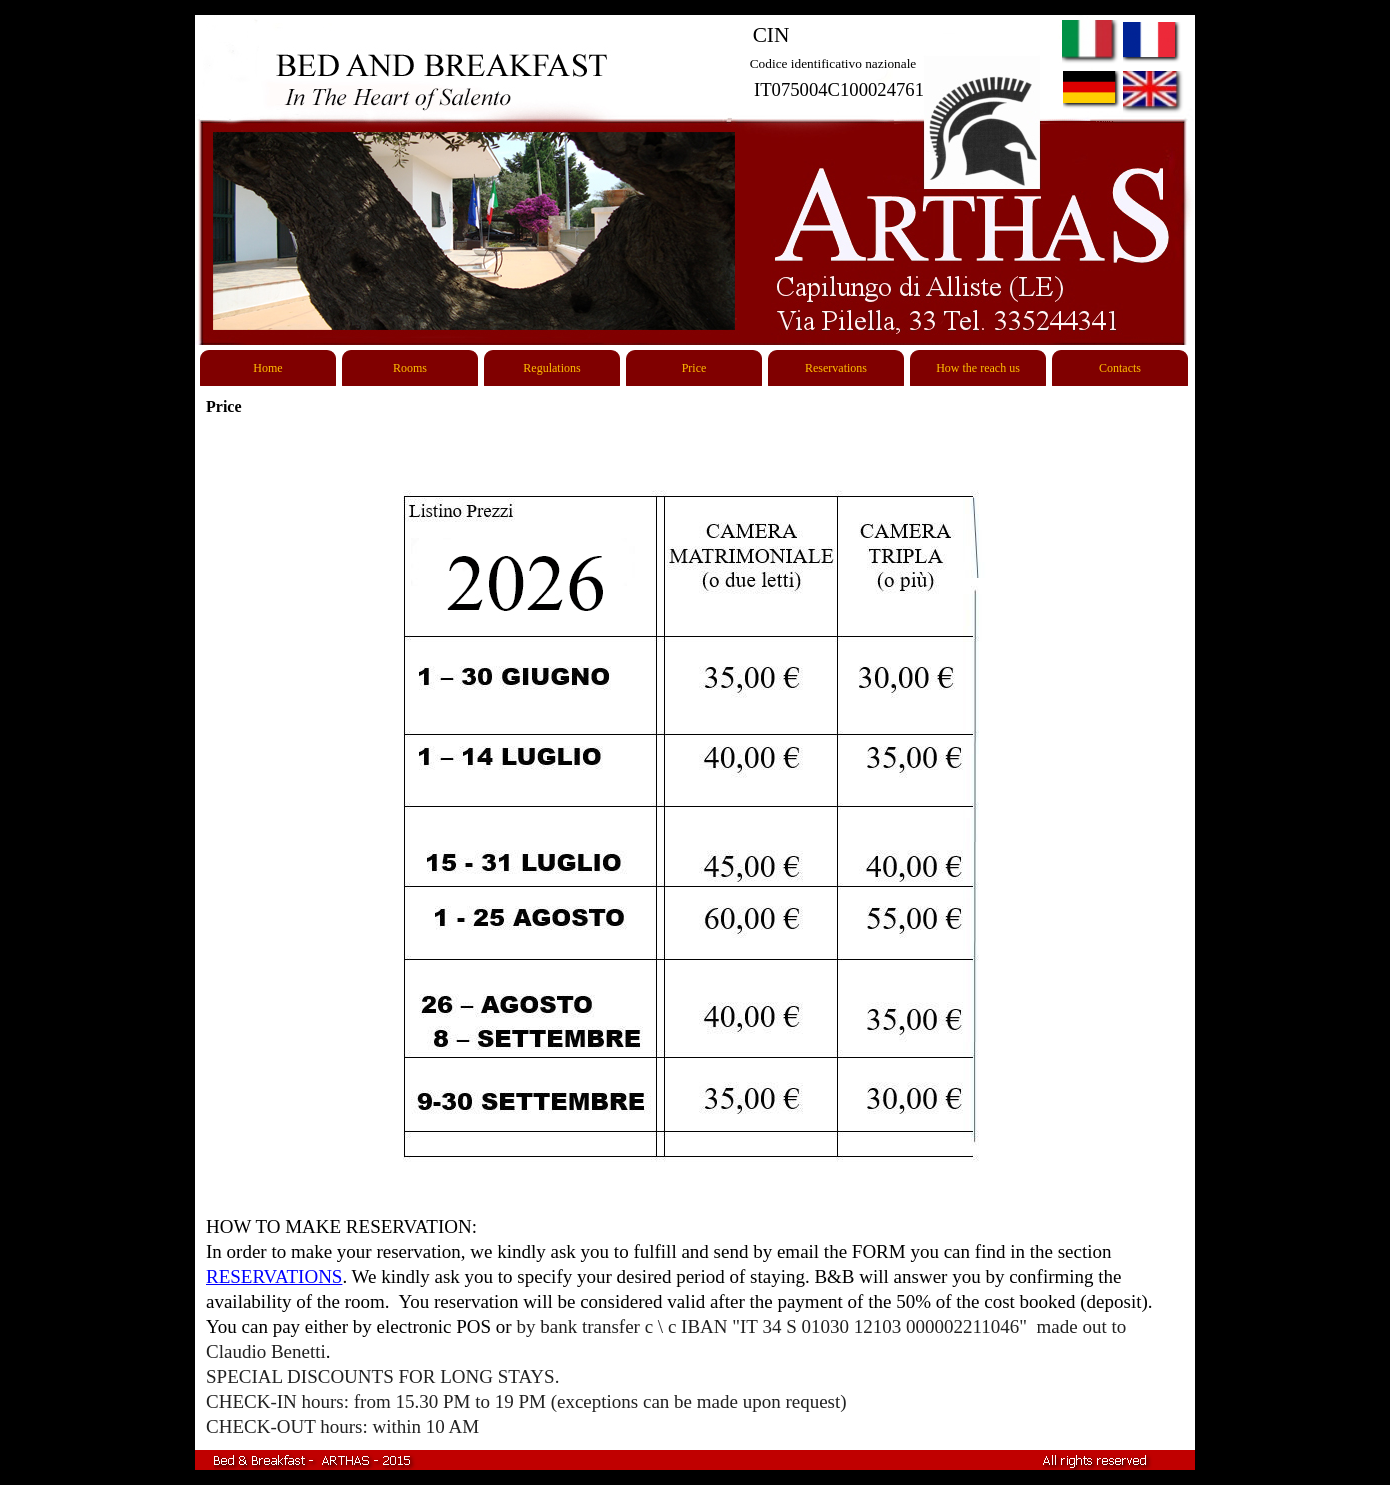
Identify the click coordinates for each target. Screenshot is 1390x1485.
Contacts (1120, 368)
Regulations (551, 368)
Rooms (410, 368)
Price (694, 368)
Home (267, 368)
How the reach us (978, 368)
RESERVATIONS (274, 1276)
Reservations (836, 368)
